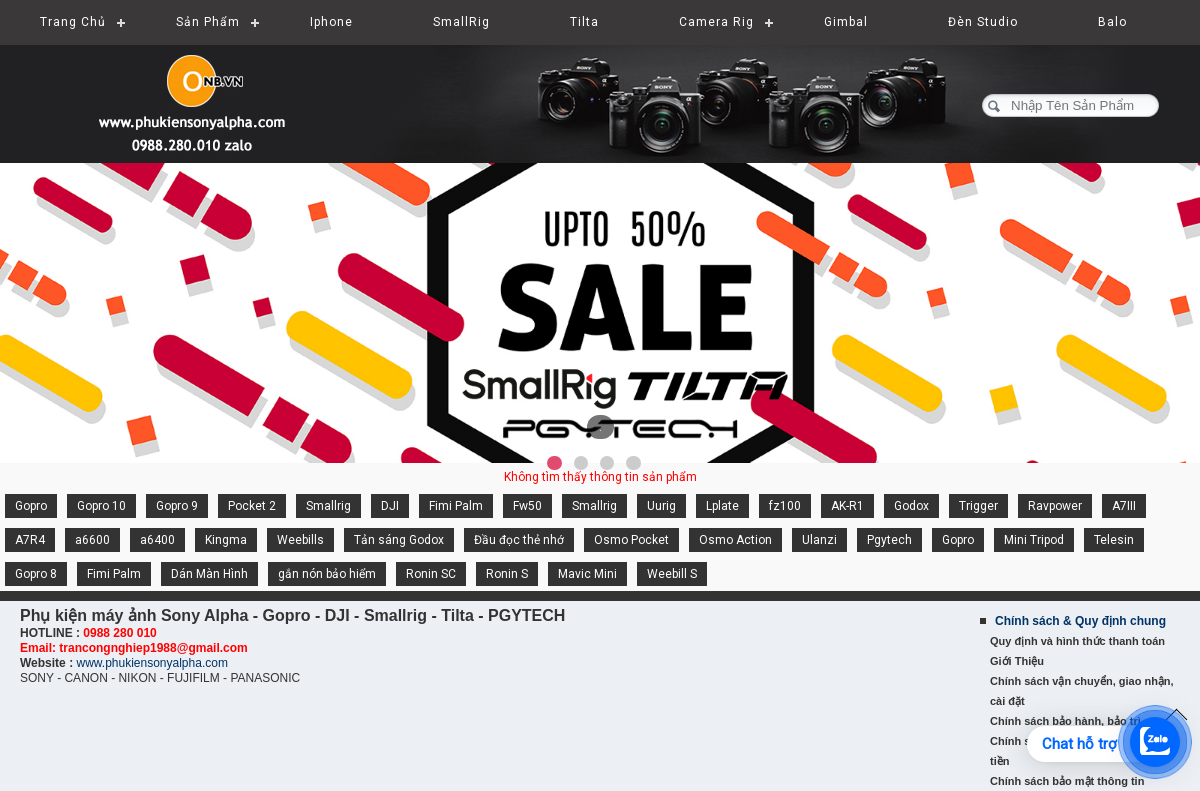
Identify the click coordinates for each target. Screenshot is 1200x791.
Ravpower (1055, 506)
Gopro (31, 506)
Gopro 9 (177, 506)
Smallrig (328, 506)
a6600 (92, 540)
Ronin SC (431, 574)
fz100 (785, 506)
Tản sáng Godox (399, 540)
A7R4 (30, 540)
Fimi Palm (456, 506)
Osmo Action (735, 540)
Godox (911, 506)
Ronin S (507, 574)
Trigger (978, 506)
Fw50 (527, 506)
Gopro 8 (36, 574)
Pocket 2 (252, 506)
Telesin (1114, 540)
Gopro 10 (101, 506)
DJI (390, 506)
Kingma (226, 540)
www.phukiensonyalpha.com (151, 663)
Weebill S (672, 574)
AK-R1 (847, 506)
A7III (1124, 506)
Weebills (300, 540)
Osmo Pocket (631, 540)
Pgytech (889, 540)
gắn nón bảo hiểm (327, 574)
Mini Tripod (1034, 540)
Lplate (722, 506)
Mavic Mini (587, 574)
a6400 (157, 540)
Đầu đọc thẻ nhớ (519, 540)
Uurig (661, 506)
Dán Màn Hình (209, 574)
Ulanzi (819, 540)
